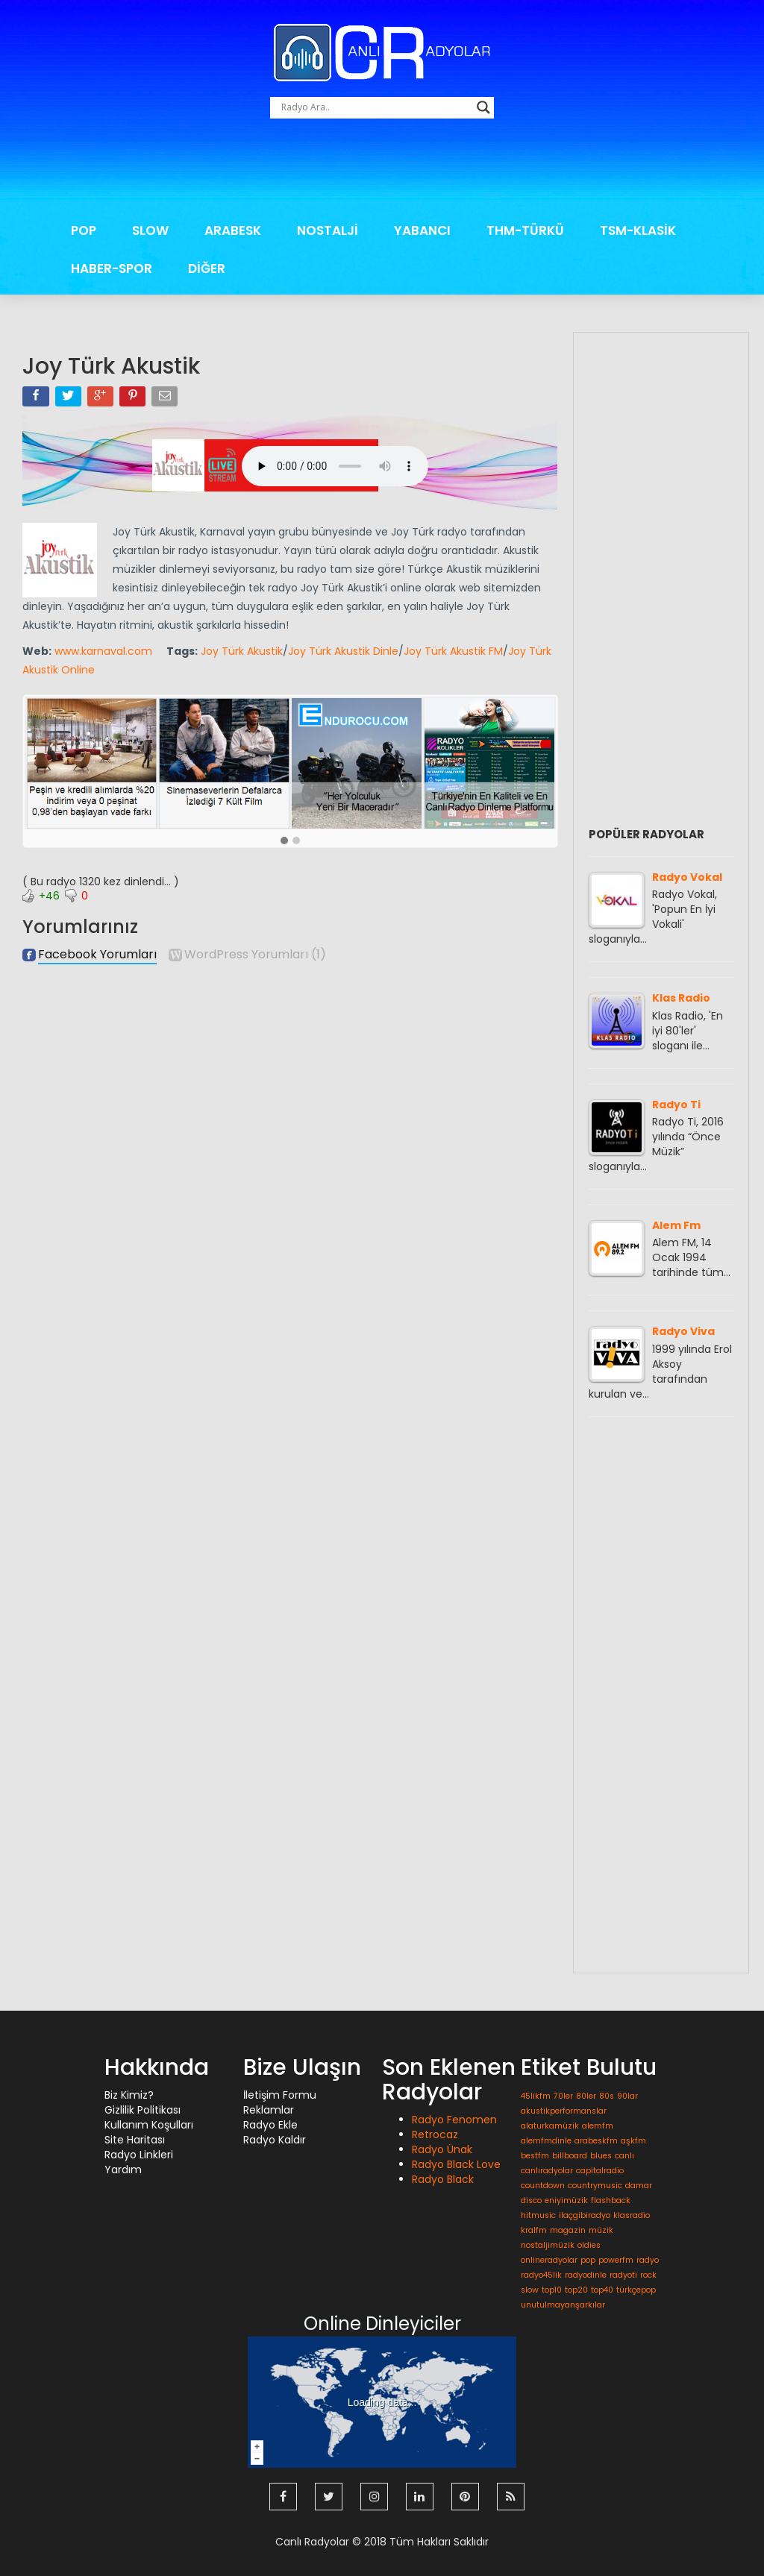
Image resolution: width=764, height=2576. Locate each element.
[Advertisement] (382, 170)
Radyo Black (443, 2179)
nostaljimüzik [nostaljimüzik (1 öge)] (547, 2245)
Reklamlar (268, 2109)
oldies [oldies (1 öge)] (589, 2245)
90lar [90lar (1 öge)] (627, 2096)
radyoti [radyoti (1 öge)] (623, 2275)
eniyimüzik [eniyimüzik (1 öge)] (566, 2200)
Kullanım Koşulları (148, 2124)
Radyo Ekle (270, 2124)
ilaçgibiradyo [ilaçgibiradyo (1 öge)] (584, 2215)
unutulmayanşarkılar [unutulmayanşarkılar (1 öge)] (563, 2304)
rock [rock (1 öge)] (648, 2275)
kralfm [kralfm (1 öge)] (534, 2230)
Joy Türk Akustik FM (453, 651)
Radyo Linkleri (138, 2154)
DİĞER (206, 268)
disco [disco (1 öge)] (531, 2200)
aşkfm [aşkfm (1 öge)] (633, 2140)
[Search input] (375, 107)
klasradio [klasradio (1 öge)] (631, 2215)
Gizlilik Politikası (142, 2109)
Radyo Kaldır (274, 2139)
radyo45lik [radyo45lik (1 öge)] (541, 2275)
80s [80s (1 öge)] (606, 2096)
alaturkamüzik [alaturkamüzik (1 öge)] (550, 2126)
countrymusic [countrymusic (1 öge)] (595, 2185)
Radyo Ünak (442, 2149)
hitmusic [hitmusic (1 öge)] (538, 2215)
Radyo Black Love (456, 2164)
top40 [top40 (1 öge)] (602, 2290)
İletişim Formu (279, 2094)
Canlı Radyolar (312, 2538)
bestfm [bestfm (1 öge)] (535, 2155)
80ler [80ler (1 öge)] (586, 2096)
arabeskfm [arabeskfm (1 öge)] (596, 2140)
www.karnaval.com (103, 651)
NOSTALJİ (327, 230)
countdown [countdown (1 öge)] (543, 2185)
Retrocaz (435, 2134)
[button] (284, 841)
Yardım (123, 2169)
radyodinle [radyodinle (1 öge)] (586, 2275)
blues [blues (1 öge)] (601, 2155)
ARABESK (232, 230)
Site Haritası (134, 2139)
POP (83, 230)
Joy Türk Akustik (242, 651)
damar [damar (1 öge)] (638, 2185)
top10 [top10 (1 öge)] (552, 2290)
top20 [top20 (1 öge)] (576, 2290)
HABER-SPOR (111, 268)
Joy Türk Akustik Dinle (343, 651)
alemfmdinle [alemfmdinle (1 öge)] (546, 2140)
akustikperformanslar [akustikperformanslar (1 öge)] (564, 2111)
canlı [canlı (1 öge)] (624, 2155)
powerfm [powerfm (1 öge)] (615, 2260)
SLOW (150, 230)
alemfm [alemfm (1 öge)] (597, 2126)
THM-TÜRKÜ (525, 230)
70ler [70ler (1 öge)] (563, 2096)
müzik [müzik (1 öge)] (601, 2230)
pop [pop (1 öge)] (587, 2260)
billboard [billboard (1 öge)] (569, 2155)
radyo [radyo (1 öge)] (647, 2260)
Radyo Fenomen (454, 2119)
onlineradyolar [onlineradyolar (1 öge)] (549, 2260)
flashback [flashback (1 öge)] (610, 2200)
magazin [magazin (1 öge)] (568, 2230)
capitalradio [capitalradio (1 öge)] (600, 2170)
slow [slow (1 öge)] (530, 2290)
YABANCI (422, 230)
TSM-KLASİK (638, 230)
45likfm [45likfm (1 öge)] (536, 2096)
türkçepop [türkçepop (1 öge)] (636, 2290)
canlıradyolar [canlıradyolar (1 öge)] (547, 2170)
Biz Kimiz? (129, 2094)
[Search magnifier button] (483, 107)
